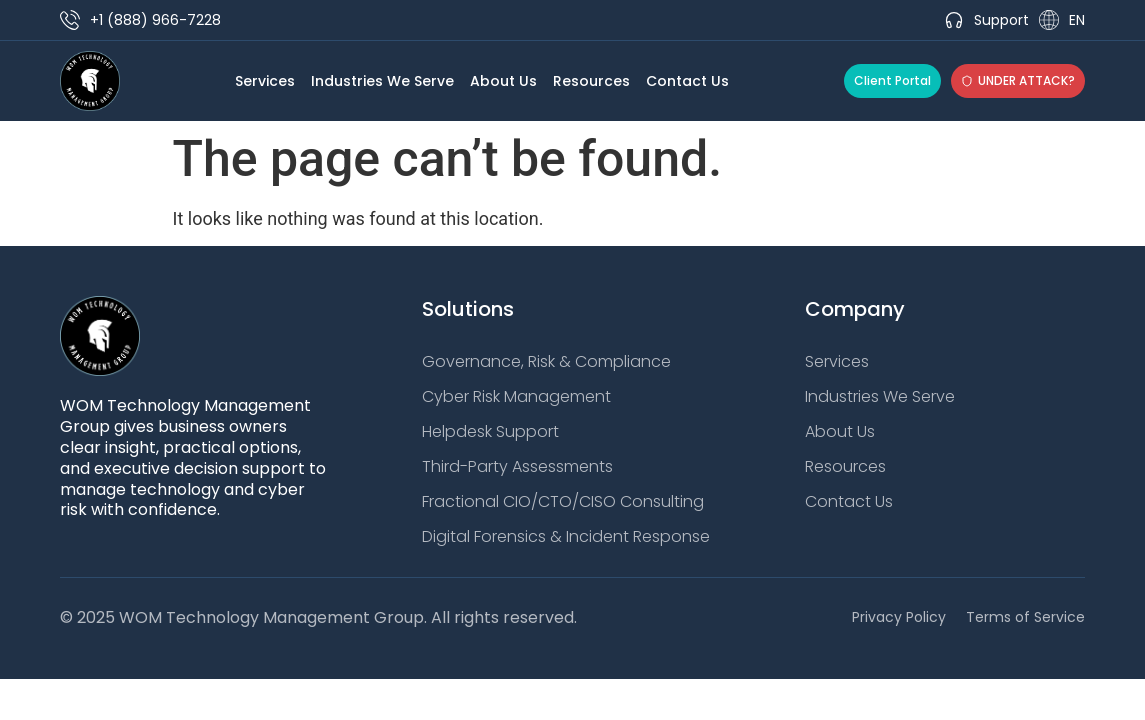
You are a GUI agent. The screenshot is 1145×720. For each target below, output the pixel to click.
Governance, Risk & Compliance (546, 362)
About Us (503, 81)
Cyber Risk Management (516, 397)
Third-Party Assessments (517, 467)
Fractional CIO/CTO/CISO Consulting (563, 502)
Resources (591, 81)
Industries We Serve (382, 81)
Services (265, 81)
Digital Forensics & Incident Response (566, 537)
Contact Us (687, 81)
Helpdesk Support (490, 432)
